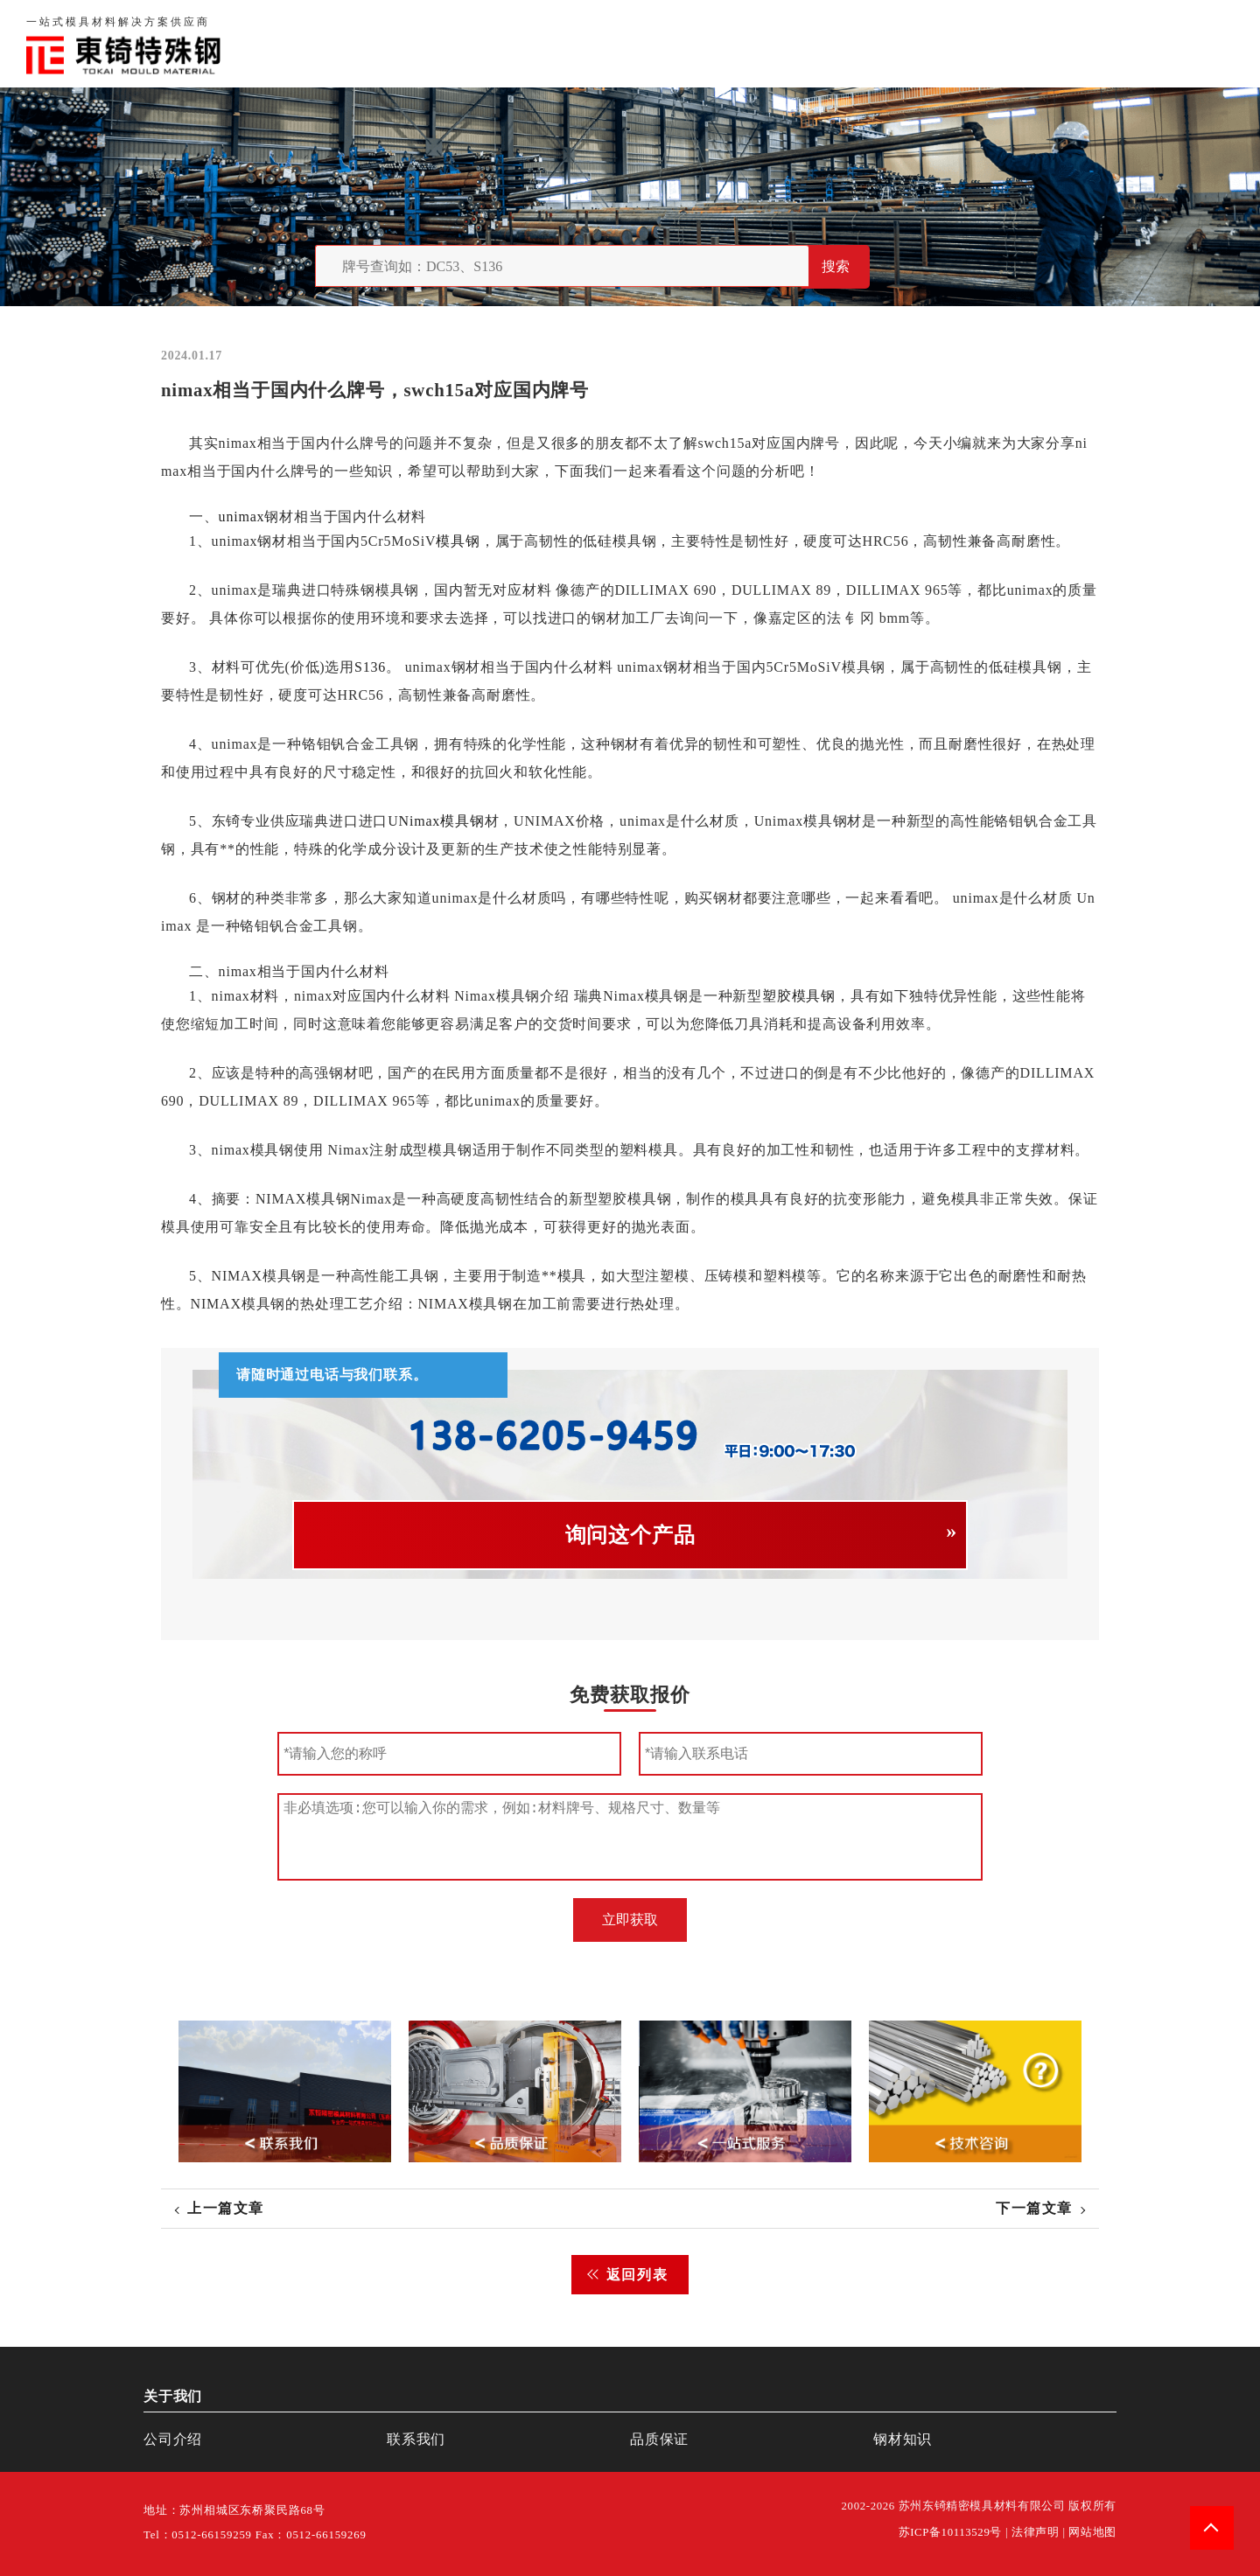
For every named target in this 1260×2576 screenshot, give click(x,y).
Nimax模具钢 (442, 820)
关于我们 (847, 43)
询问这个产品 (630, 1535)
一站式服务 (1109, 43)
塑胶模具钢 (799, 995)
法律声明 (1036, 2532)
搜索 (836, 266)
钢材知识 (1202, 43)
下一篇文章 (1034, 2208)
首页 (778, 43)
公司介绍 (173, 2439)
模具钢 (458, 541)
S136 (370, 667)
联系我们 (1016, 43)
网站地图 (1092, 2532)
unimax (242, 516)
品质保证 (932, 43)
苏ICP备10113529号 (951, 2532)
